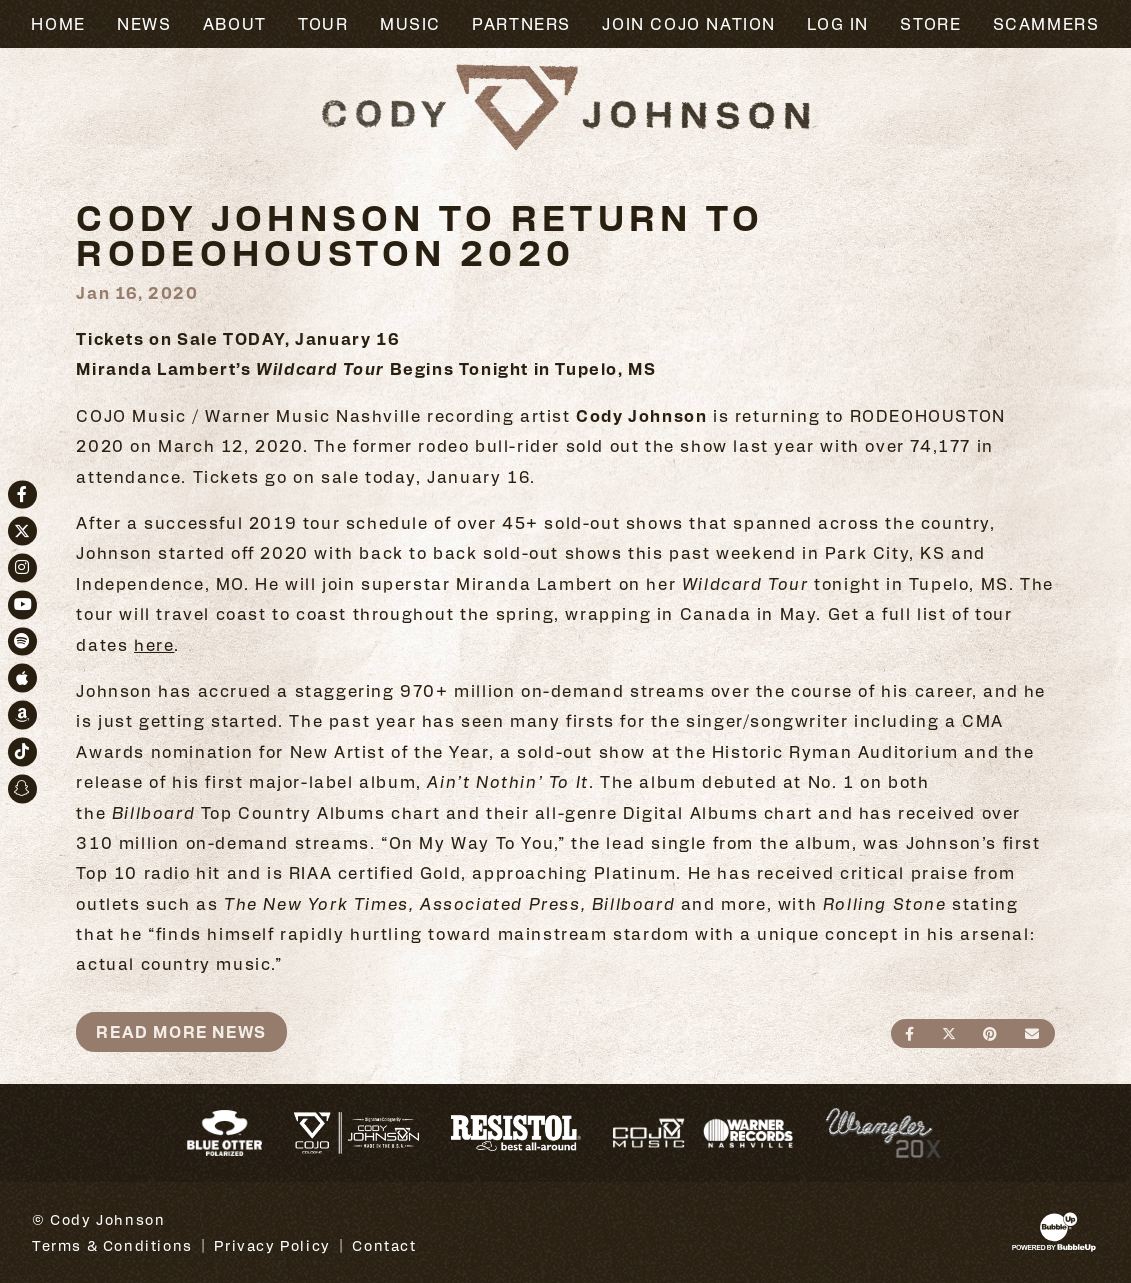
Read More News (181, 1031)
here (154, 644)
